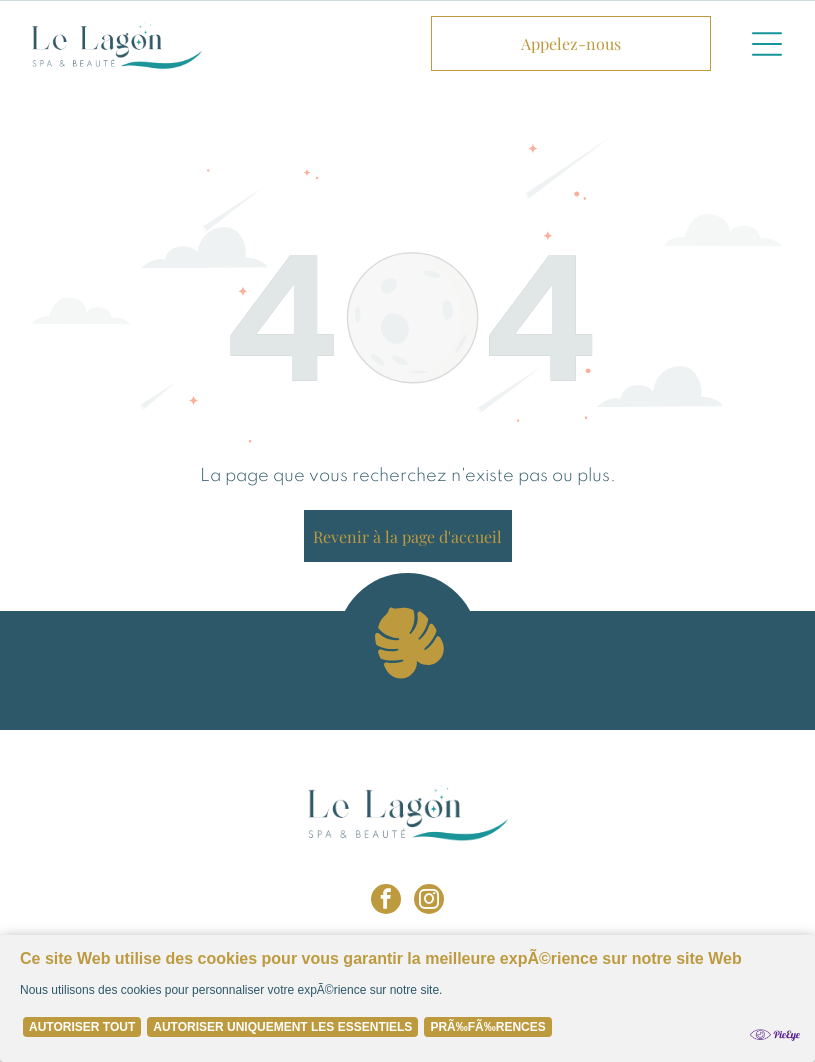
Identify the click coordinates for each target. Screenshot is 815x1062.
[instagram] (429, 901)
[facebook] (386, 901)
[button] (767, 44)
